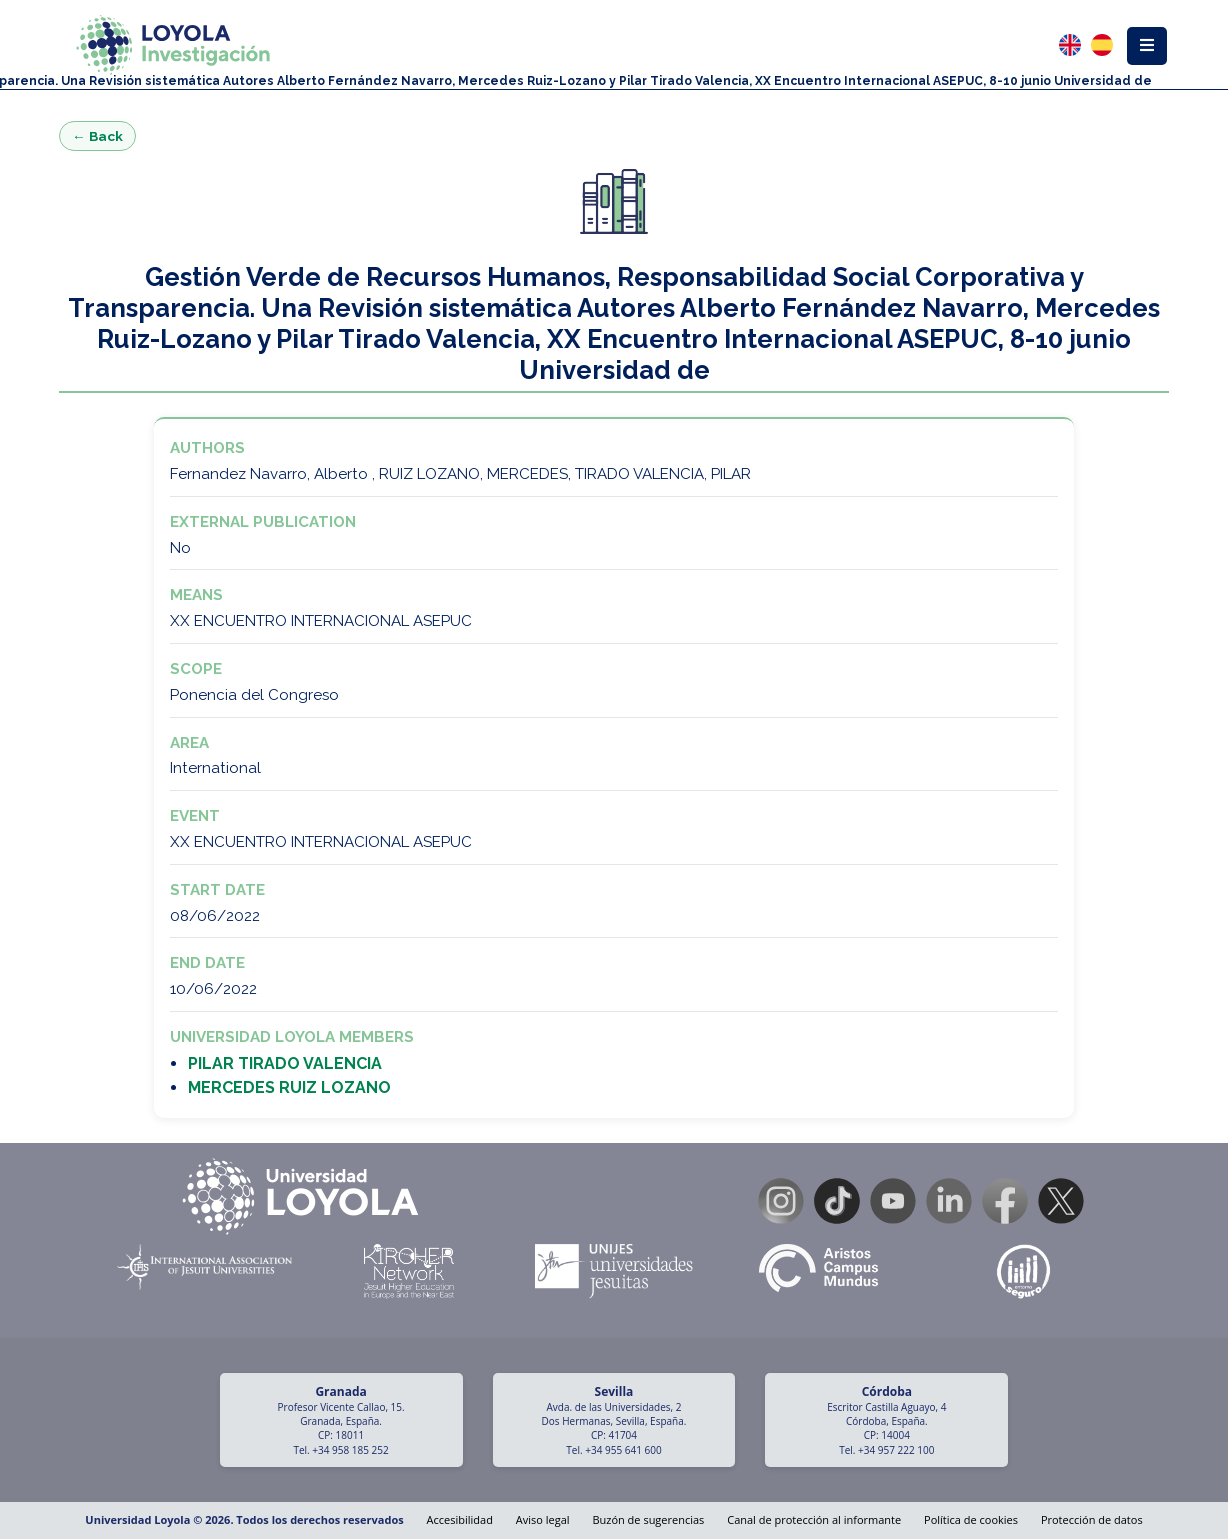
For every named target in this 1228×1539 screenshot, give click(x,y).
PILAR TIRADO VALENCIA (285, 1063)
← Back (97, 136)
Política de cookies (971, 1519)
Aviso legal (543, 1519)
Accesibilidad (460, 1519)
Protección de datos (1092, 1519)
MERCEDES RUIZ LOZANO (289, 1087)
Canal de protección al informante (814, 1519)
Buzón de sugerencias (648, 1519)
